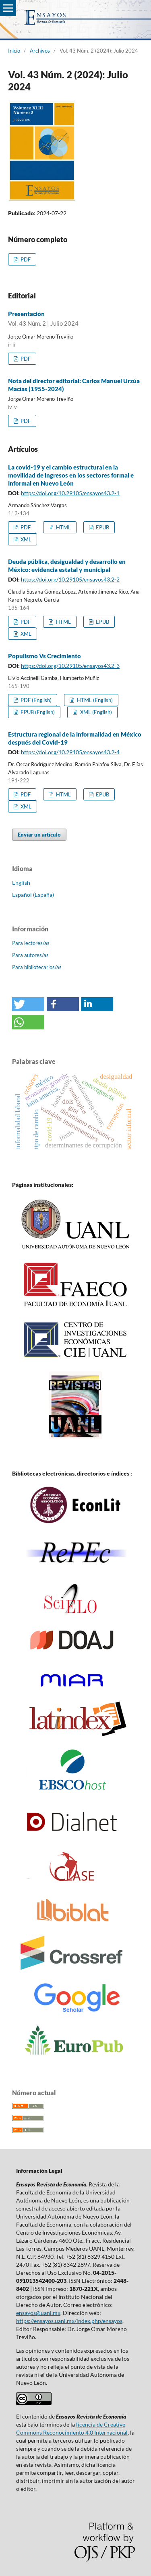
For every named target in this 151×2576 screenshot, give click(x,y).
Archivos (40, 50)
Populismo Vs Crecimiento (44, 655)
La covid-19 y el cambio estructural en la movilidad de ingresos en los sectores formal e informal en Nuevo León (71, 475)
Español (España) (33, 894)
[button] (28, 1004)
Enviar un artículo (39, 834)
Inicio (14, 50)
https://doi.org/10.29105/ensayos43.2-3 (70, 665)
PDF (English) (35, 700)
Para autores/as (30, 955)
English (21, 882)
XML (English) (95, 712)
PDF (25, 259)
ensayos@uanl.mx (38, 2312)
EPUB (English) (37, 712)
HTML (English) (94, 700)
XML (25, 539)
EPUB (102, 527)
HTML (63, 527)
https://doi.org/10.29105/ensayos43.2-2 (70, 579)
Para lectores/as (31, 943)
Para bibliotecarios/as (37, 967)
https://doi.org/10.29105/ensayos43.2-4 (70, 752)
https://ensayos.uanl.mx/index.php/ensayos (69, 2320)
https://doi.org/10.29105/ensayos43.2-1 (70, 493)
